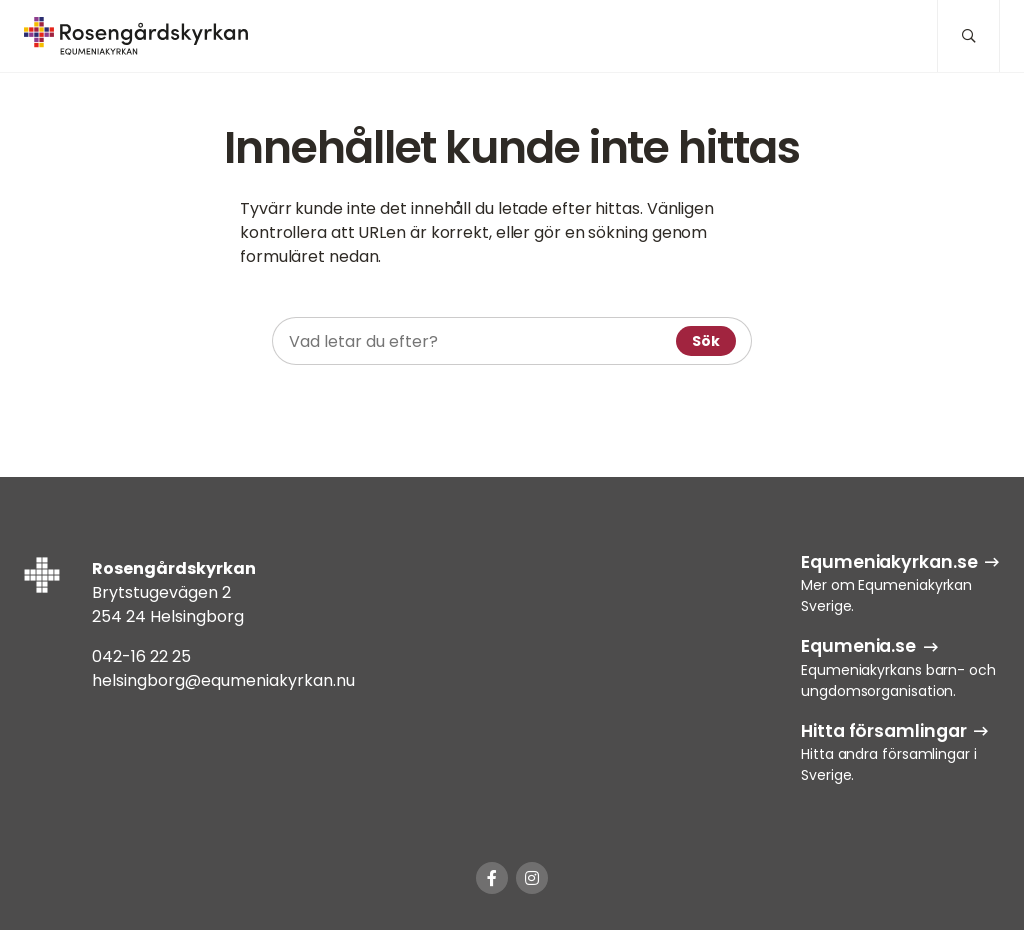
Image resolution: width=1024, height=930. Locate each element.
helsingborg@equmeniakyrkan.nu (223, 680)
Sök (706, 341)
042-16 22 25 (141, 656)
